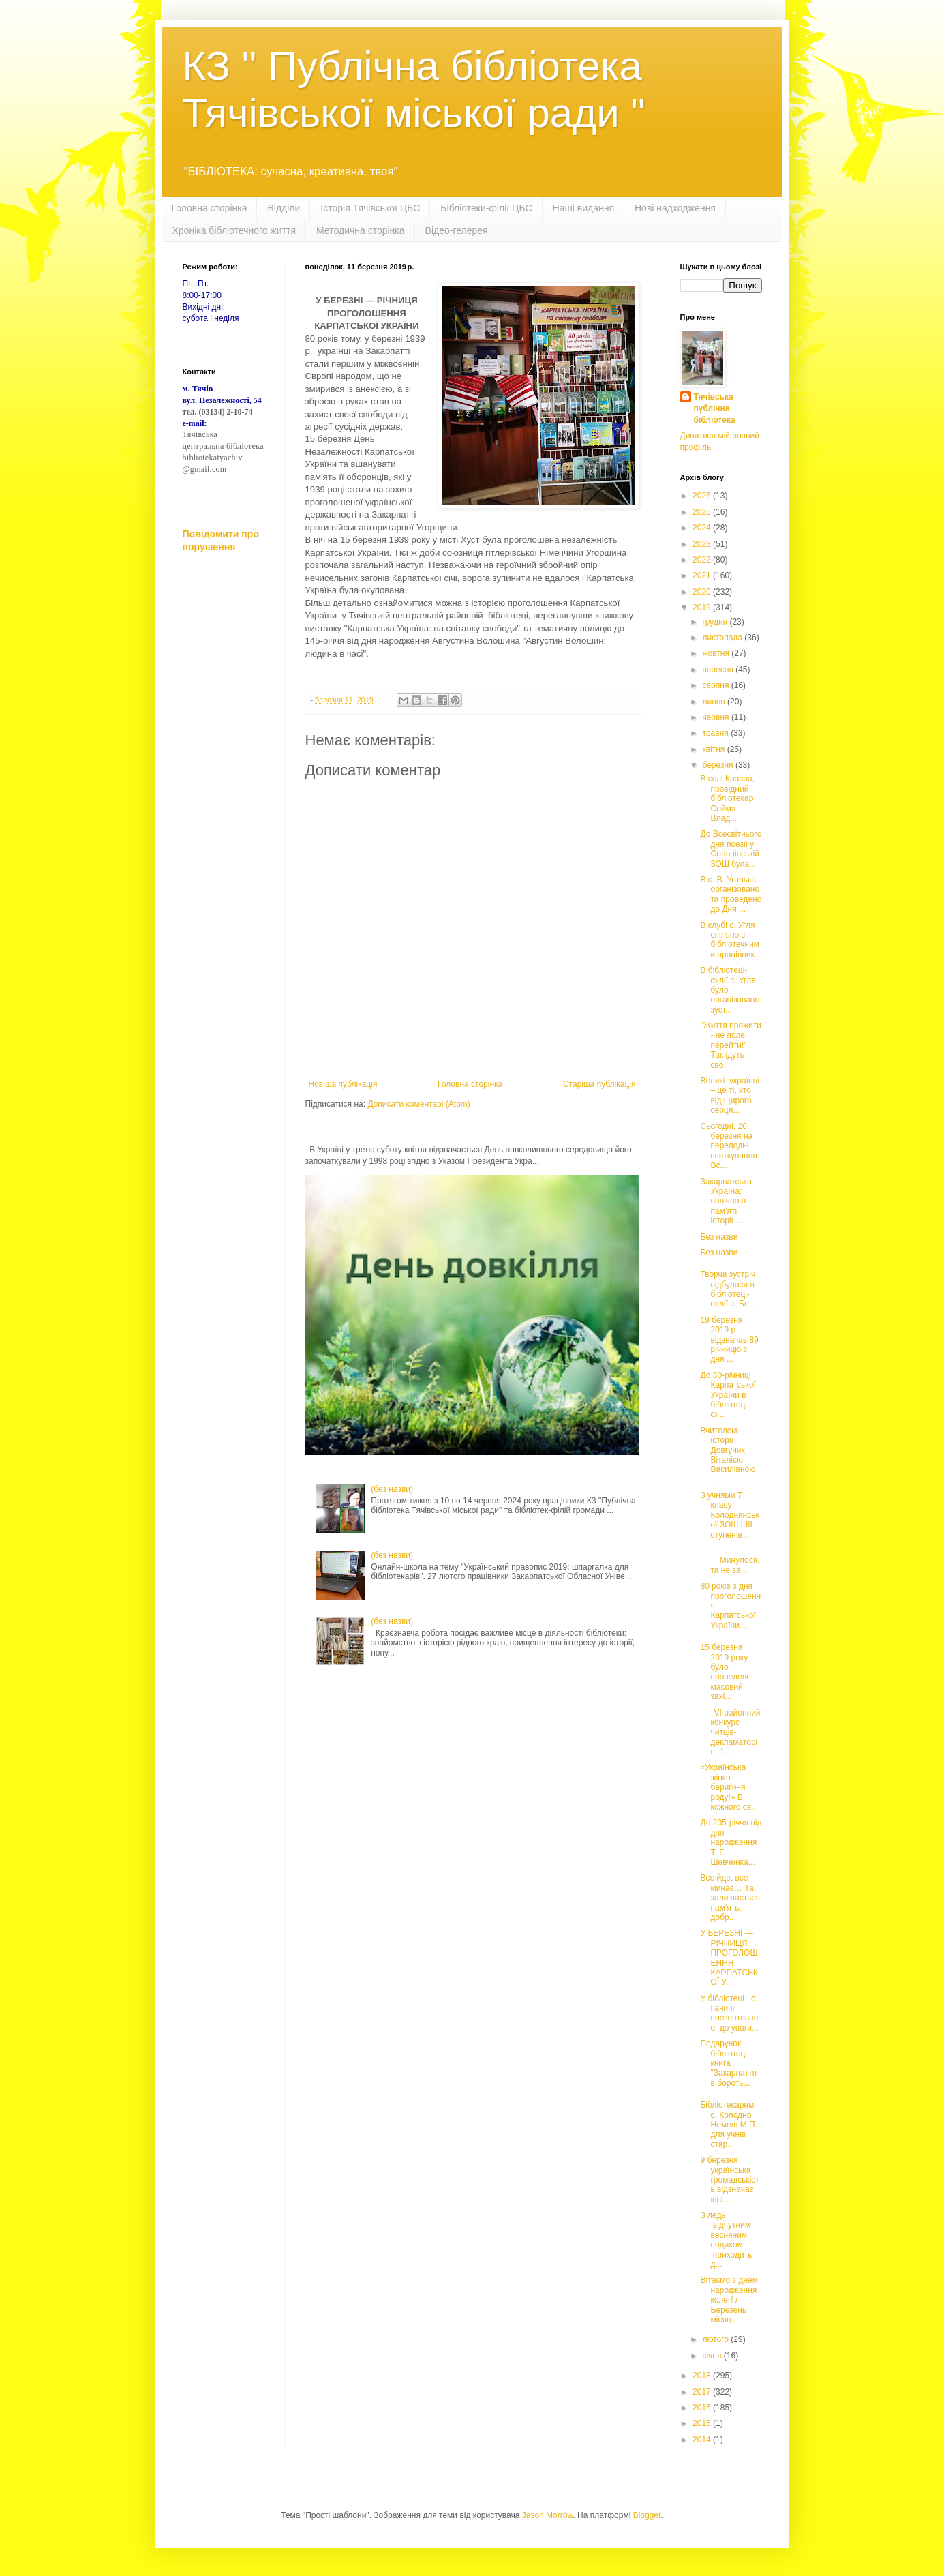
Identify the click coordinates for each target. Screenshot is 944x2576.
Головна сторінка (209, 208)
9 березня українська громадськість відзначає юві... (729, 2179)
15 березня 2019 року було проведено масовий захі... (725, 1672)
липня (714, 701)
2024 (702, 528)
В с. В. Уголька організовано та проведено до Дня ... (730, 894)
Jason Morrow (547, 2515)
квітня (714, 749)
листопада (723, 637)
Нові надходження (675, 208)
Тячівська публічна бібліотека (714, 408)
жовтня (716, 653)
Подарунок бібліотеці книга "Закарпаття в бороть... (728, 2063)
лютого (716, 2339)
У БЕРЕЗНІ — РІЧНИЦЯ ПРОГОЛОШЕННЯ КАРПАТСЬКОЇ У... (729, 1957)
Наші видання (583, 208)
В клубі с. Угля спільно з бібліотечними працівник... (730, 939)
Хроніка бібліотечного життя (234, 230)
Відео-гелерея (456, 230)
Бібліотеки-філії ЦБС (486, 208)
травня (716, 733)
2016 (702, 2407)
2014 (702, 2439)
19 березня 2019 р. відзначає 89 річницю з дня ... (729, 1339)
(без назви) (392, 1489)
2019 (702, 607)
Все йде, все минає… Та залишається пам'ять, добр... (730, 1897)
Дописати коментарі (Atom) (418, 1104)
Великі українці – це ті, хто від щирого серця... (729, 1095)
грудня (715, 622)
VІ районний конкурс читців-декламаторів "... (730, 1732)
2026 (702, 495)
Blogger (647, 2515)
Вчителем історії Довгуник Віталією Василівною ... (727, 1455)
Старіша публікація (599, 1084)
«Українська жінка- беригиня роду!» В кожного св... (729, 1787)
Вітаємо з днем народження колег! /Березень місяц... (728, 2299)
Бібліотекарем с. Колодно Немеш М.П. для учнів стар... (728, 2124)
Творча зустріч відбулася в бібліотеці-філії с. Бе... (728, 1289)
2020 (702, 592)
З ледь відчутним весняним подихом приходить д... (727, 2240)
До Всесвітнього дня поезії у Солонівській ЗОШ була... (730, 848)
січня (712, 2356)
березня (718, 765)
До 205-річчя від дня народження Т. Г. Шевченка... (730, 1842)
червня (716, 717)
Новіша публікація (343, 1084)
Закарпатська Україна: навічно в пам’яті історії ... (726, 1201)
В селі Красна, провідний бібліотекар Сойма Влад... (727, 798)
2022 (702, 560)
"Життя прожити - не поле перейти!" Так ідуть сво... (730, 1045)
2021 (702, 575)
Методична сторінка (360, 230)
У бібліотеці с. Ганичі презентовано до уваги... (729, 2013)
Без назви (718, 1237)
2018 (702, 2375)
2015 (702, 2423)
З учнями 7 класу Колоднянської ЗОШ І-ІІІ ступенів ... (729, 1515)
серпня (716, 685)
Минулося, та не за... (730, 1560)
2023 (702, 544)
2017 (702, 2392)
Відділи (283, 208)
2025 (702, 512)
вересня (718, 669)
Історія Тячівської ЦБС (370, 208)
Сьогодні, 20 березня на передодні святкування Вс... (728, 1146)
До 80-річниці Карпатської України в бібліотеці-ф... (727, 1395)
